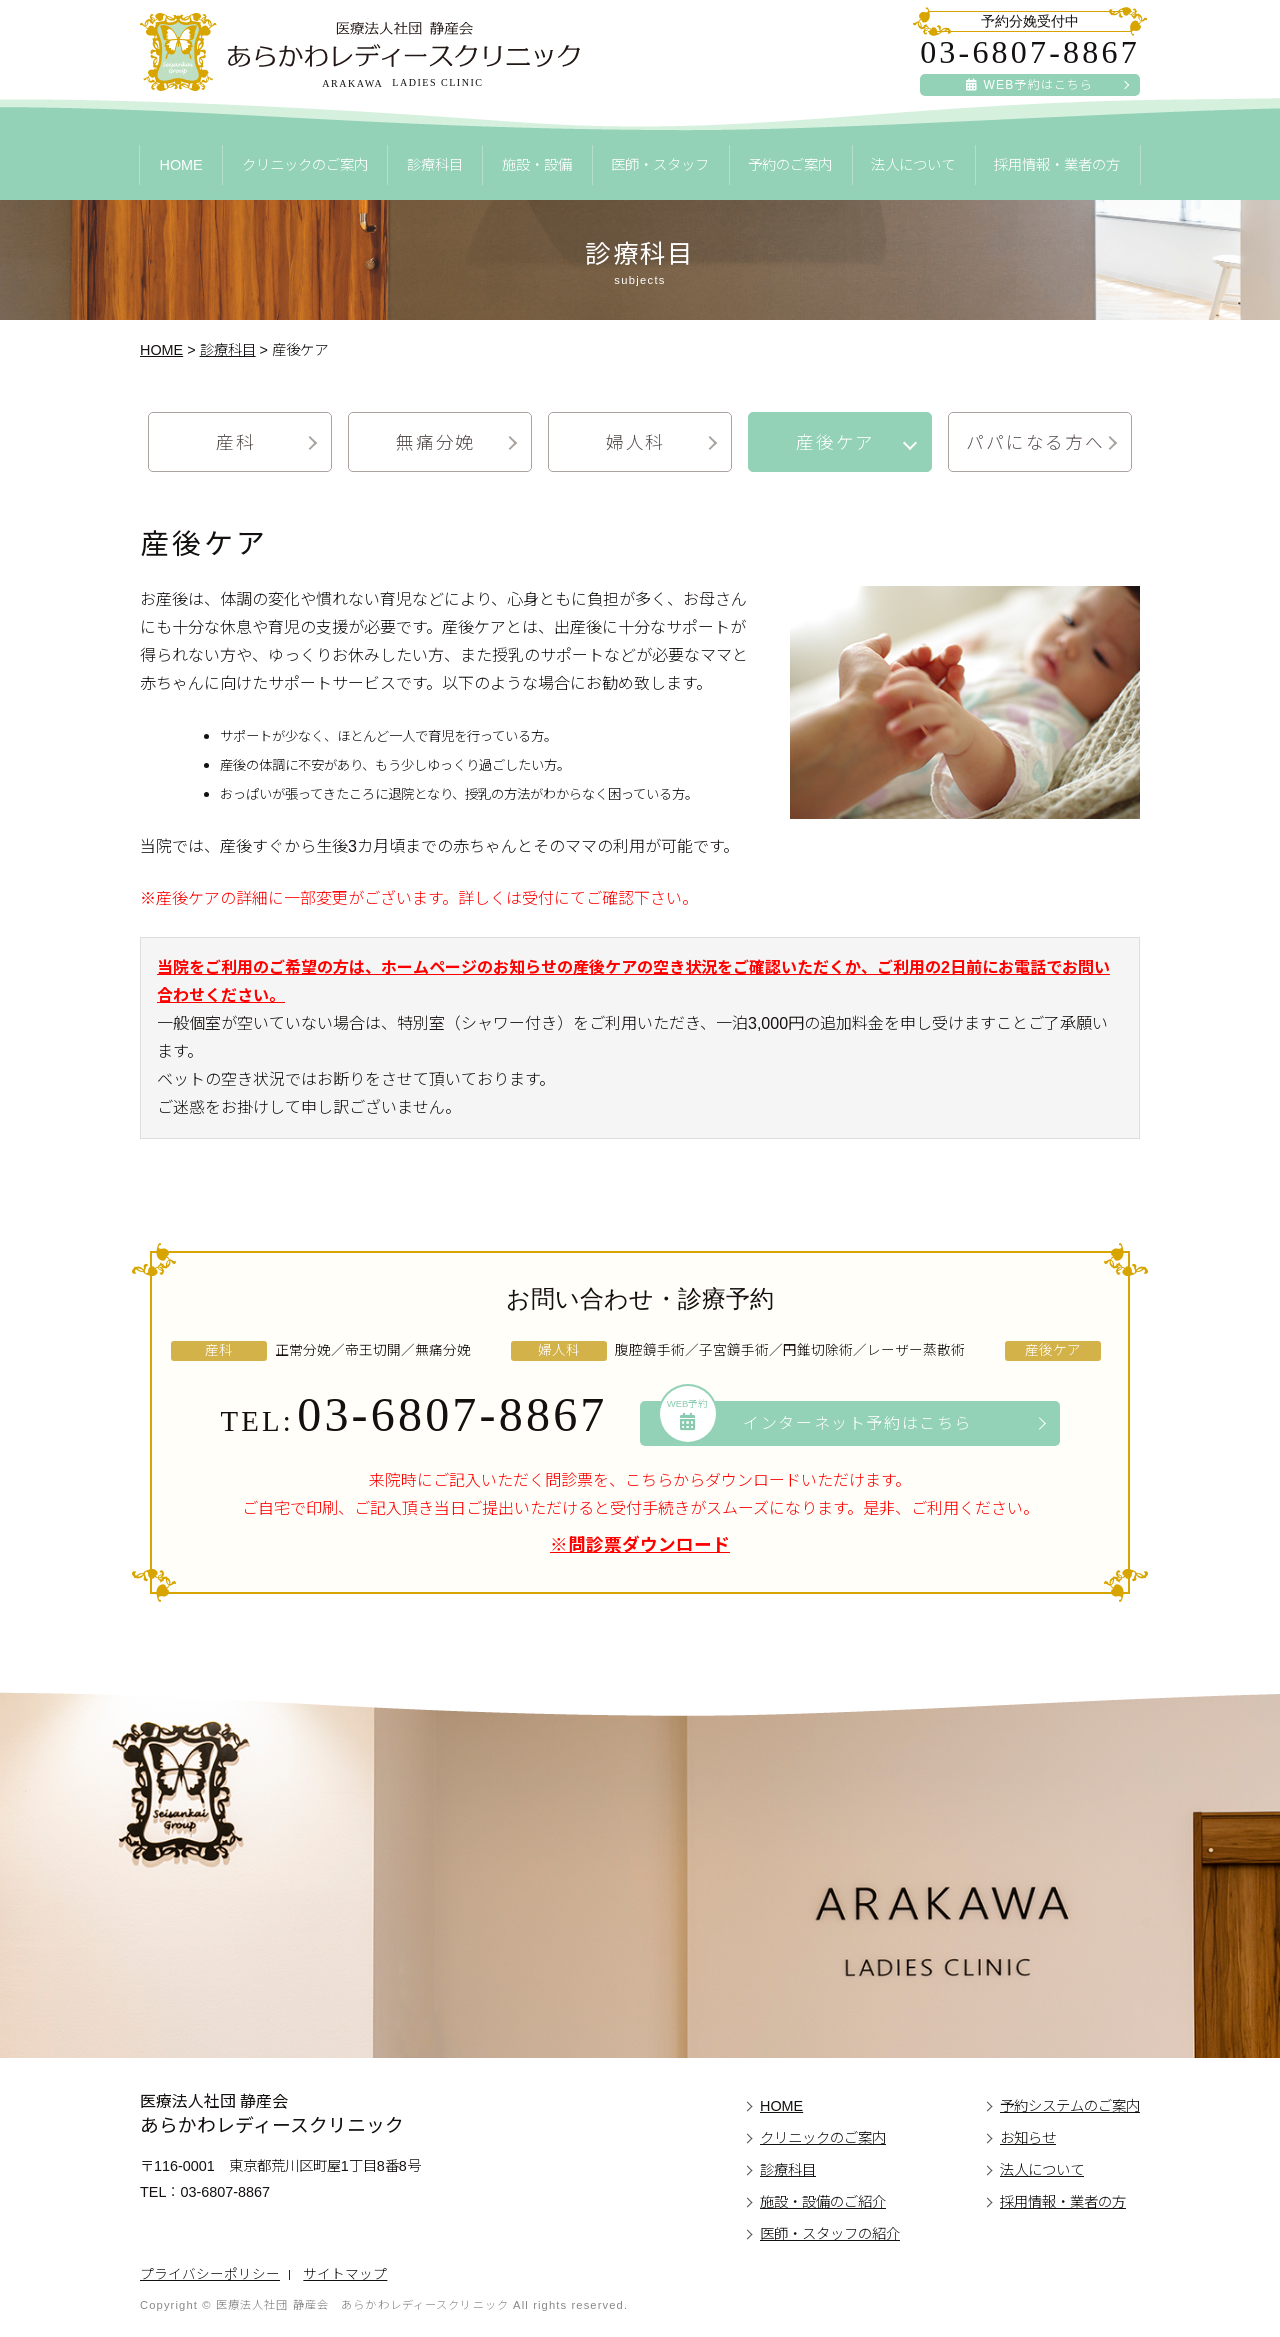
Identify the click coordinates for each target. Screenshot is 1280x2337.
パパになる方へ (1035, 443)
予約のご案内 (790, 165)
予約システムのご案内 (1070, 2106)
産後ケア (835, 443)
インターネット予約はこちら (816, 1421)
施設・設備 (537, 165)
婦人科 (635, 443)
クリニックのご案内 (305, 165)
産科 (236, 443)
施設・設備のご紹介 (823, 2202)
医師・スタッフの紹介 (830, 2234)
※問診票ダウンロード (640, 1545)
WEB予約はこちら (1029, 85)
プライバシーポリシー (210, 2274)
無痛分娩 (435, 443)
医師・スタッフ (660, 165)
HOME (180, 165)
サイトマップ (345, 2274)
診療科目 (435, 165)
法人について (913, 165)
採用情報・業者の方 (1057, 165)
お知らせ (1028, 2138)
